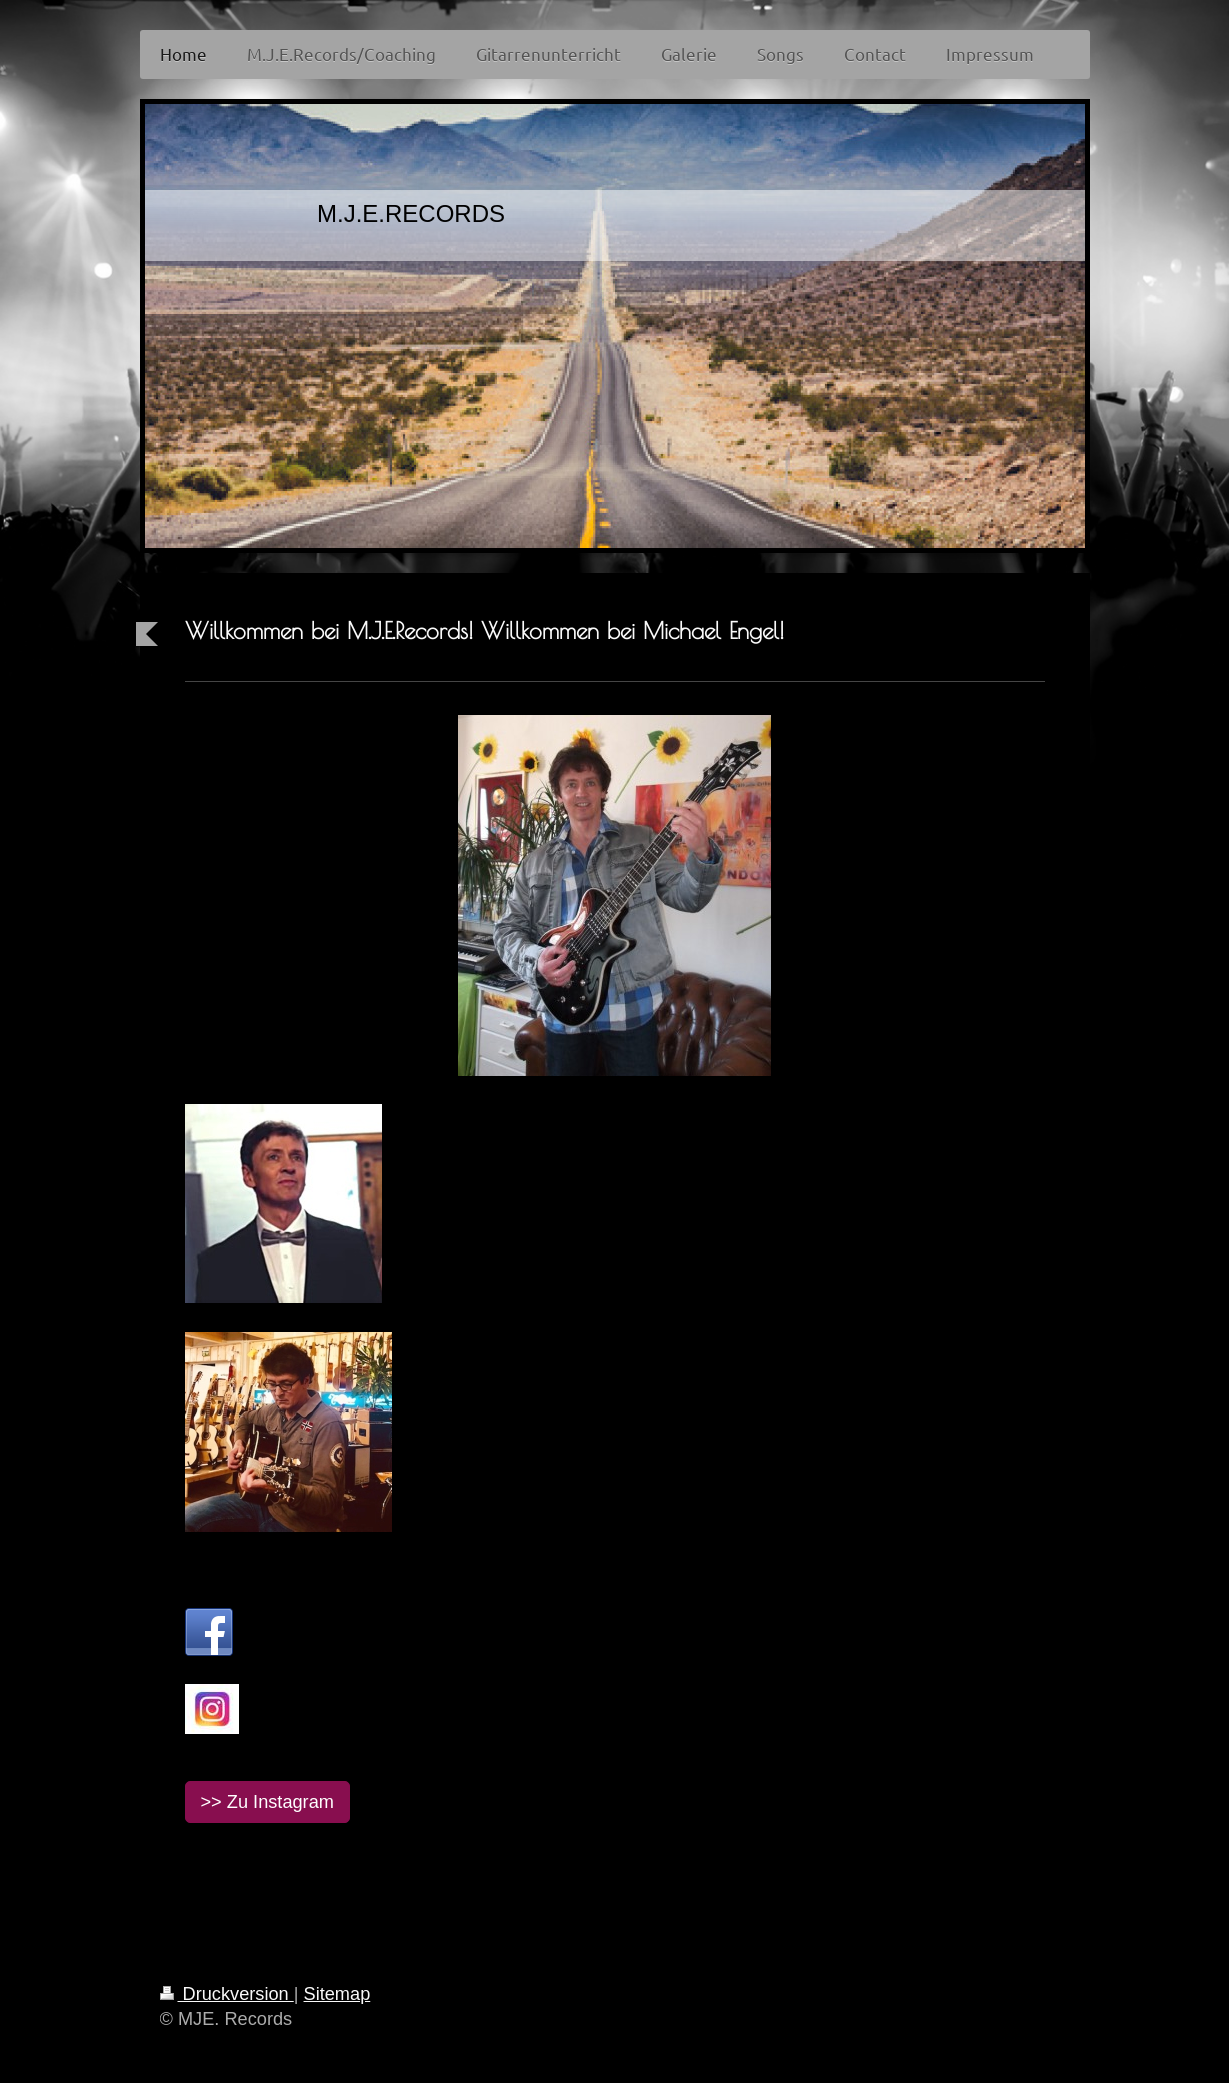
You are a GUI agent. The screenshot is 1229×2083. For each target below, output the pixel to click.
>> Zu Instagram (267, 1802)
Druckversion (227, 1994)
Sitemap (337, 1994)
